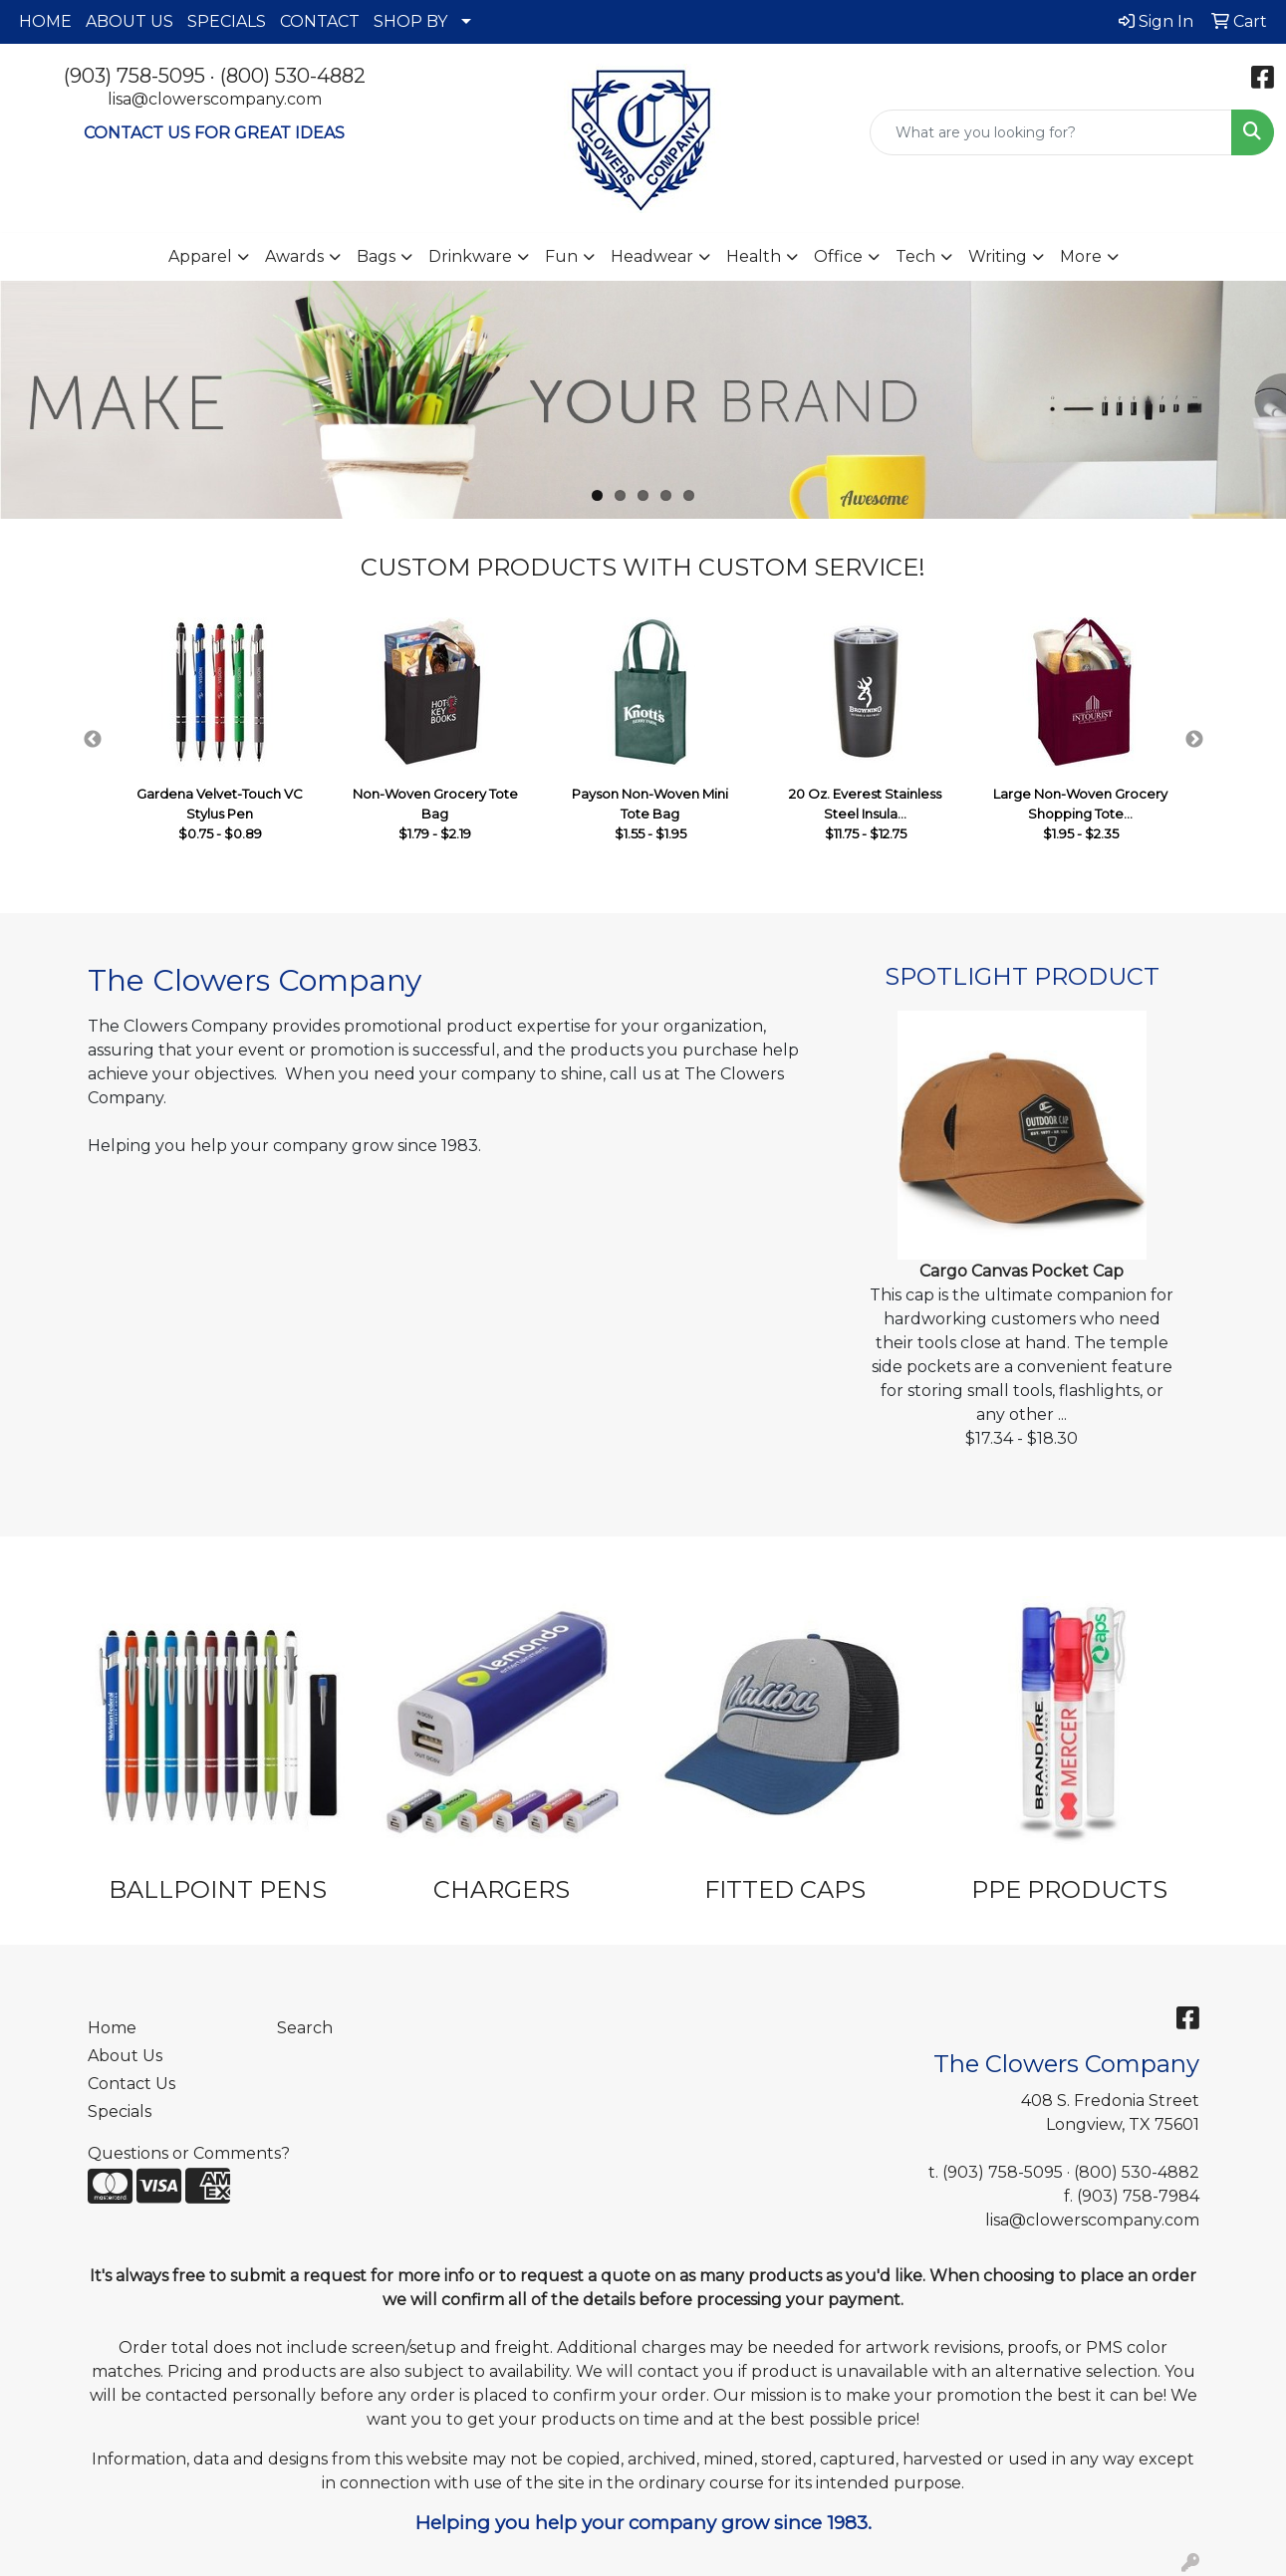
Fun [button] (561, 256)
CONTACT (320, 21)
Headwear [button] (652, 256)
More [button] (1081, 256)
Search (305, 2027)
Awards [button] (294, 256)
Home (112, 2027)
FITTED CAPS (785, 1889)
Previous (93, 740)
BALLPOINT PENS (218, 1889)
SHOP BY (410, 21)
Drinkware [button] (470, 256)
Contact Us (131, 2083)
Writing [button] (997, 256)
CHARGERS (501, 1889)
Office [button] (838, 256)
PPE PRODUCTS (1069, 1889)
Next (1194, 740)
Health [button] (753, 256)
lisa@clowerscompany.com (215, 99)
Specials (119, 2111)
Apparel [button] (200, 256)
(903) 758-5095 (134, 76)
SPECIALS (226, 21)
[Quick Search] (1051, 132)
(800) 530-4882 (293, 76)
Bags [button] (376, 256)
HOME (45, 21)
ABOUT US (129, 21)
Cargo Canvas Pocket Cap (1021, 1271)
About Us (125, 2055)
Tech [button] (915, 256)
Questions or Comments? (189, 2153)
